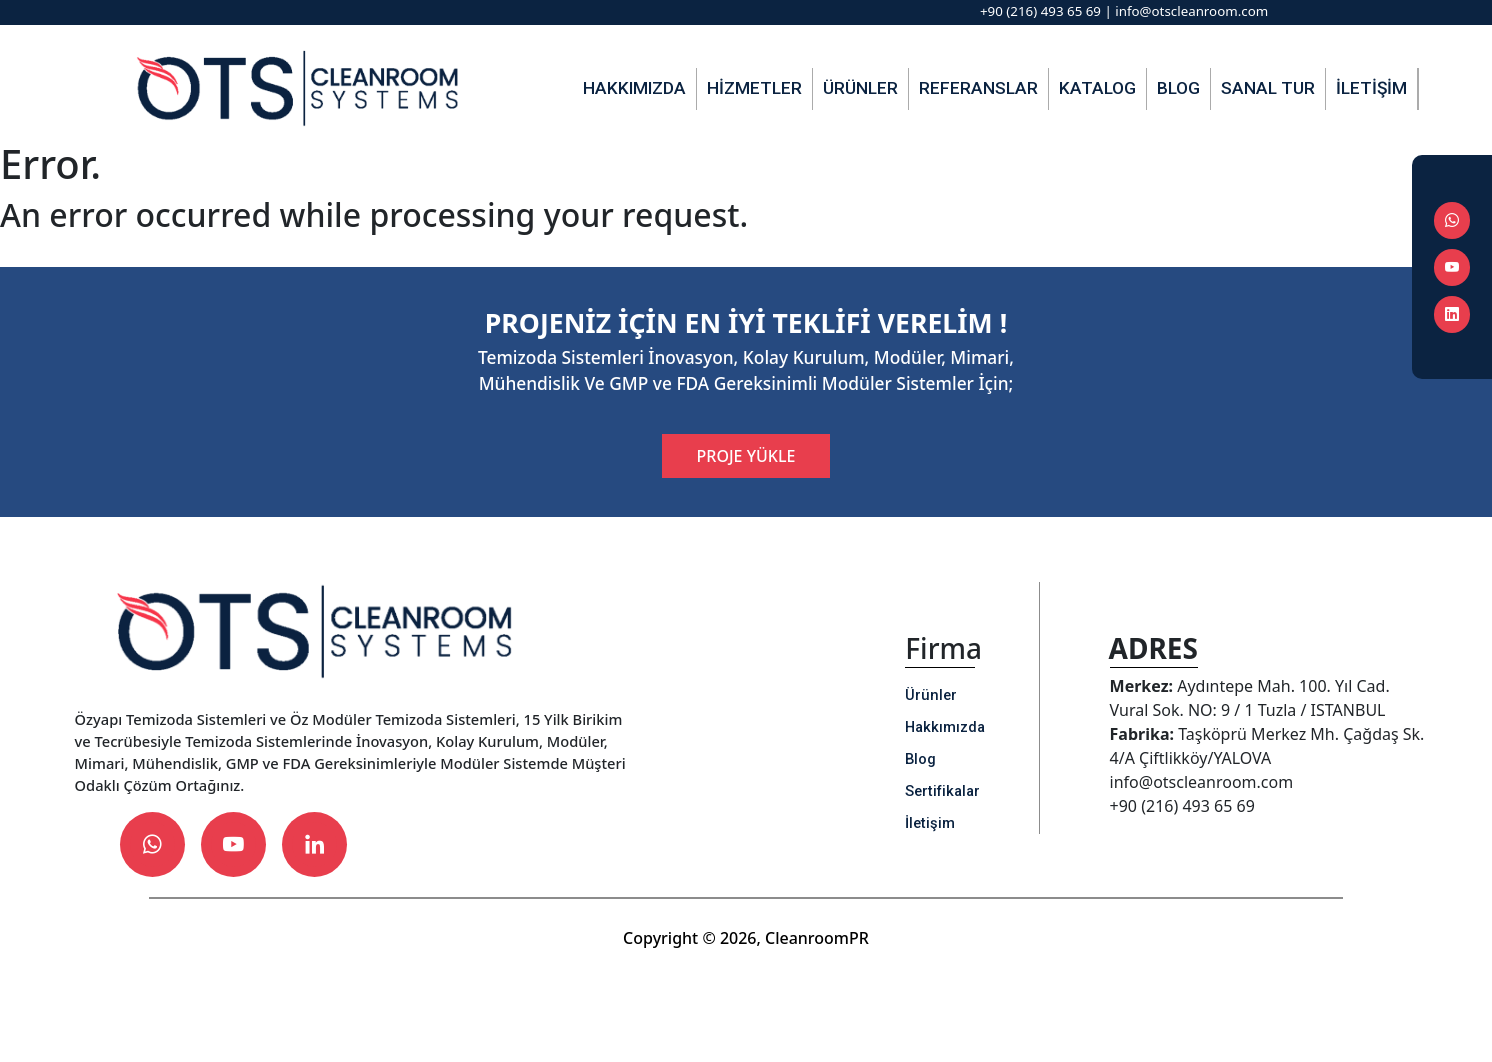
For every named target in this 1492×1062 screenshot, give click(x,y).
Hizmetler (754, 88)
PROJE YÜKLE (746, 456)
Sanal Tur (1268, 88)
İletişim (1371, 88)
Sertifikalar (942, 791)
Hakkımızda (634, 88)
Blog (1178, 88)
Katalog (1097, 88)
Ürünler (860, 88)
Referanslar (978, 88)
